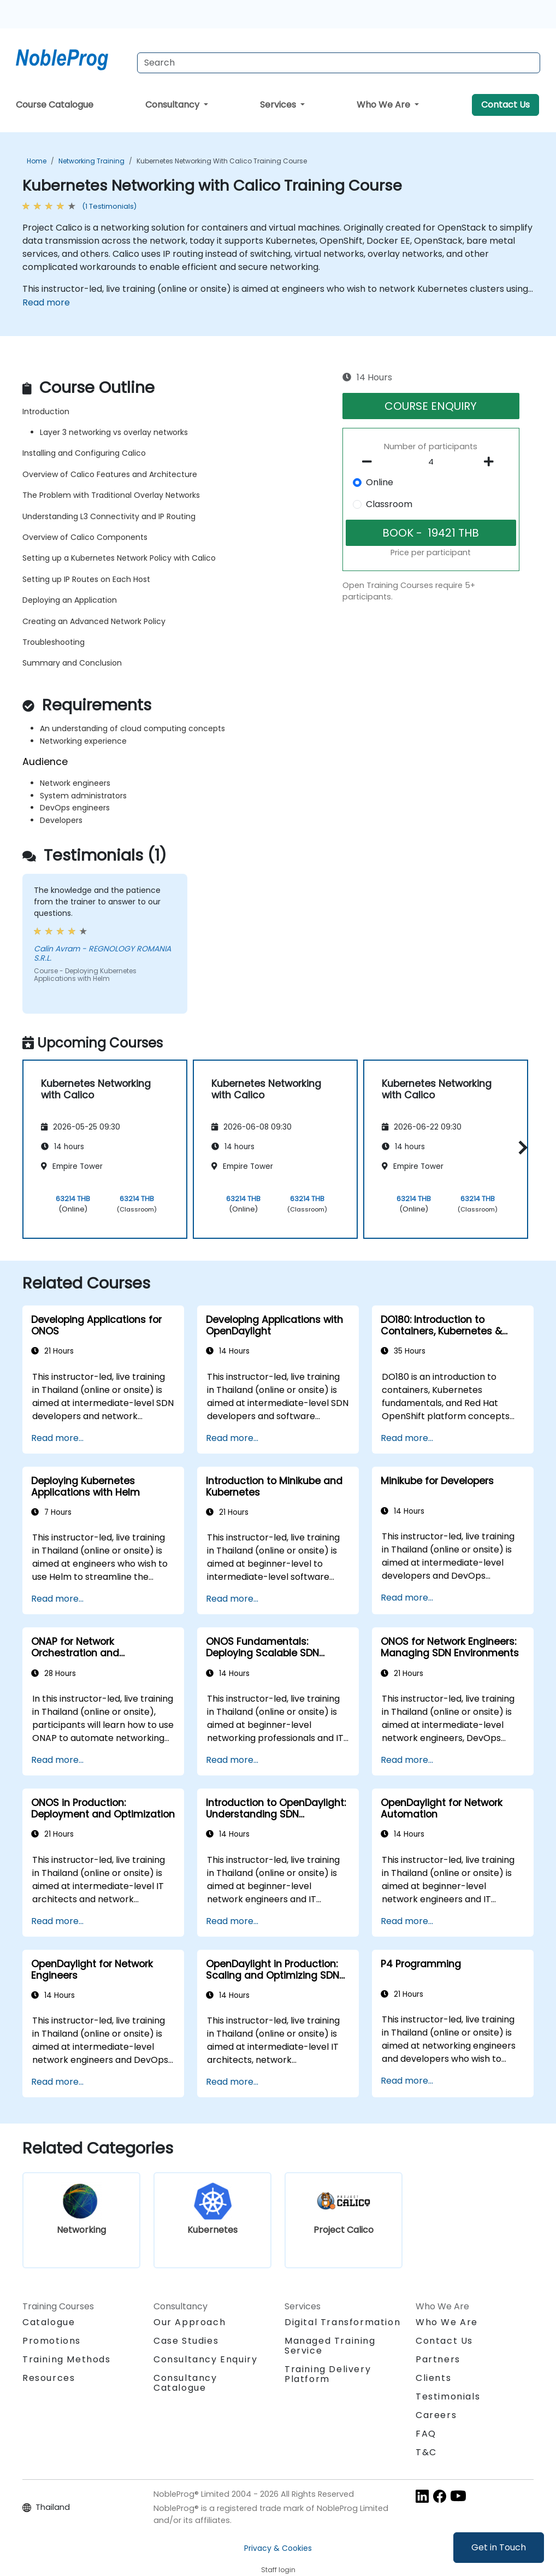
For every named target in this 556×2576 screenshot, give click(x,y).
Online (379, 482)
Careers (436, 2415)
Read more (46, 302)
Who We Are (384, 104)
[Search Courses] (338, 62)
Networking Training (91, 161)
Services (279, 104)
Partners (438, 2359)
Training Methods (66, 2359)
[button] (520, 1147)
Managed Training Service (330, 2345)
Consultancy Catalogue (185, 2383)
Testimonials (448, 2396)
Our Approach (189, 2322)
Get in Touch (498, 2547)
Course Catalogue (54, 104)
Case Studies (185, 2340)
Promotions (51, 2340)
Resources (48, 2378)
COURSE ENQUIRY (431, 406)
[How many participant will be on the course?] (431, 462)
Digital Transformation (342, 2322)
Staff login (278, 2569)
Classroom (389, 504)
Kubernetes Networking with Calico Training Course (222, 161)
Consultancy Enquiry (205, 2360)
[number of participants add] (492, 461)
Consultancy (173, 104)
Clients (433, 2378)
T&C (426, 2452)
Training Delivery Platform (328, 2374)
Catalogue (48, 2322)
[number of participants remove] (370, 461)
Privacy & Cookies (278, 2548)
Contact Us (505, 104)
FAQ (426, 2433)
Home (36, 161)
